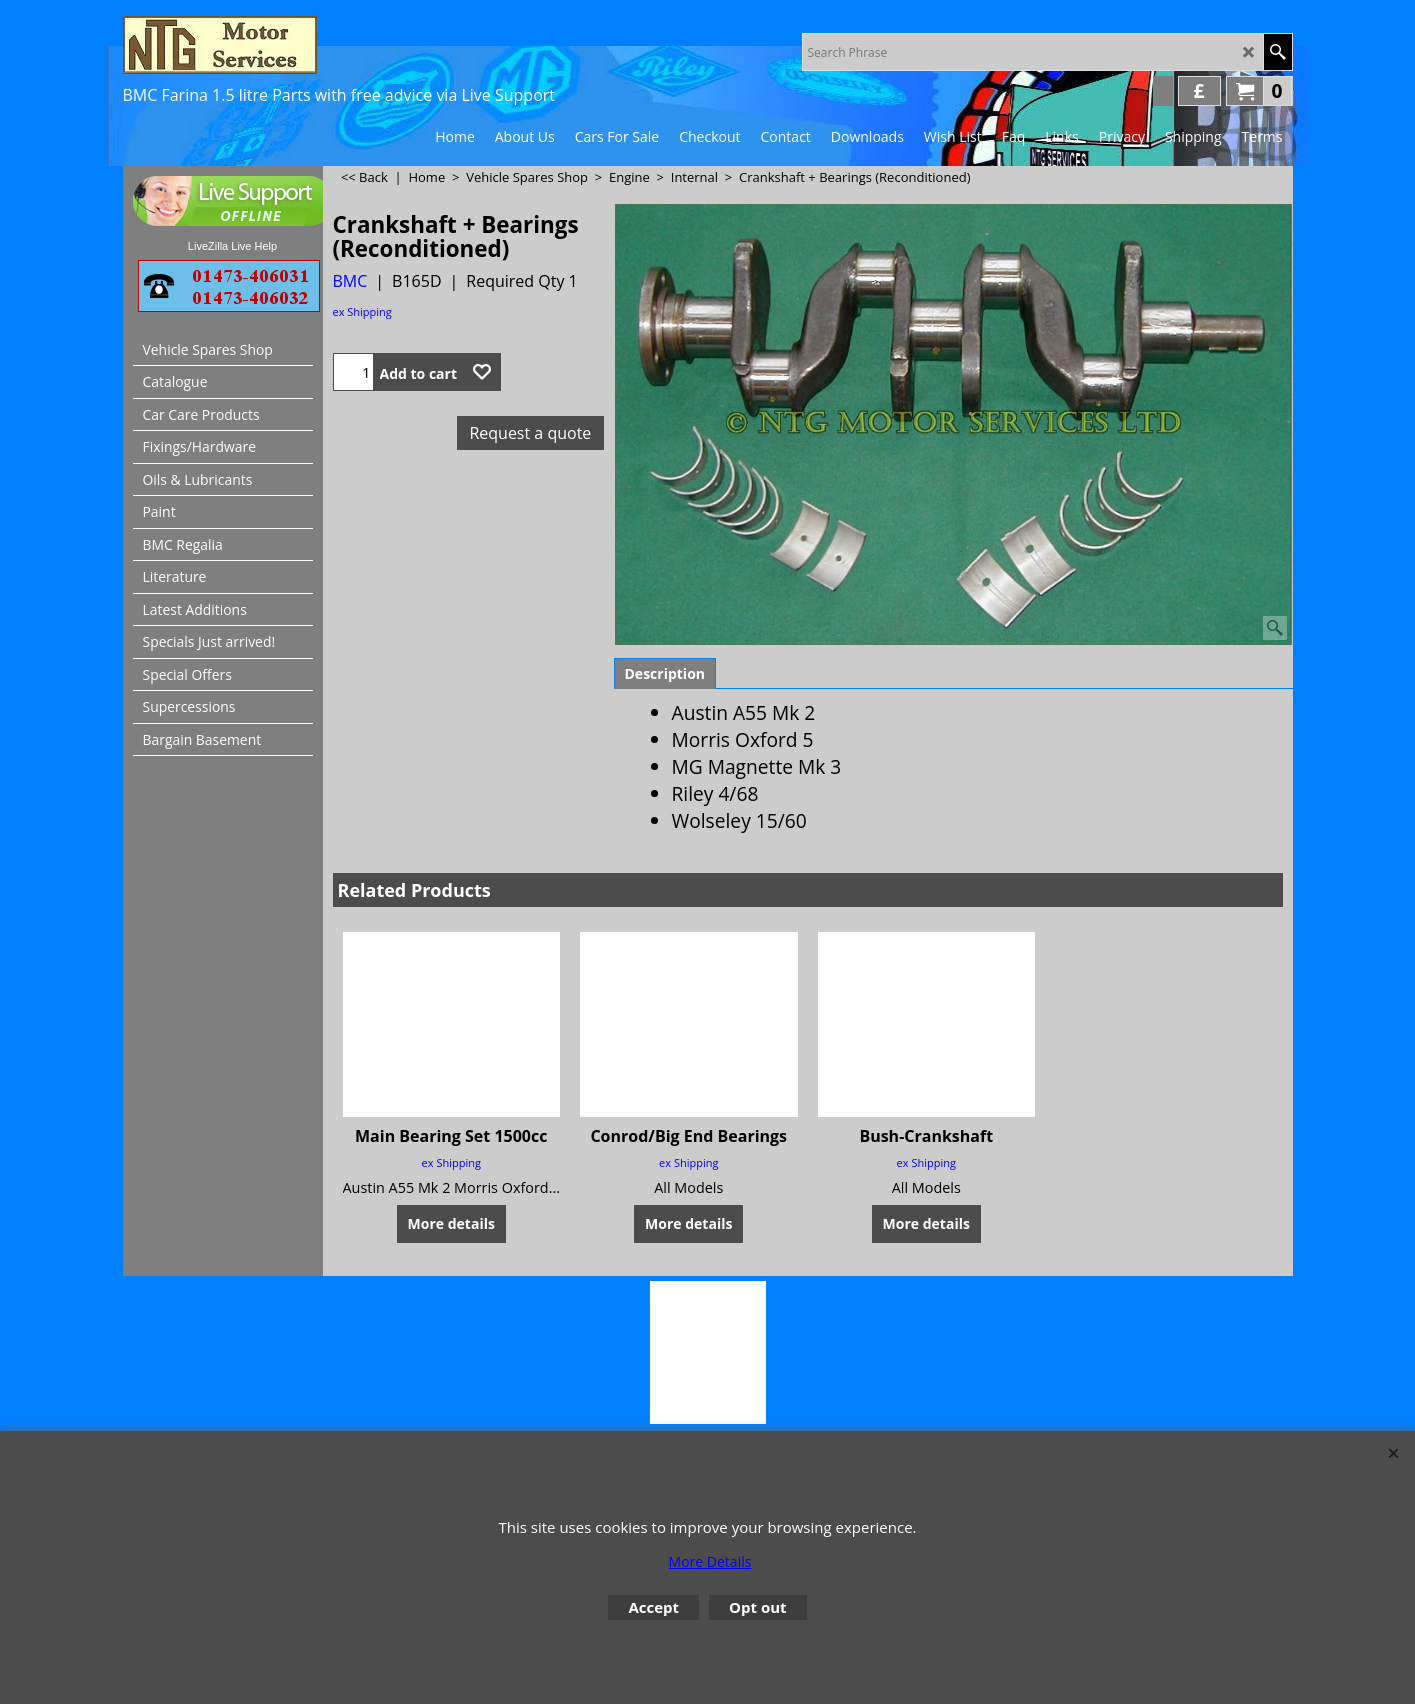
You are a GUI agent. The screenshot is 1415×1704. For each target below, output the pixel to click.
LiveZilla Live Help (232, 246)
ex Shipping (362, 311)
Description (665, 673)
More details (451, 1223)
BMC (350, 281)
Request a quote (530, 433)
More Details (710, 1561)
